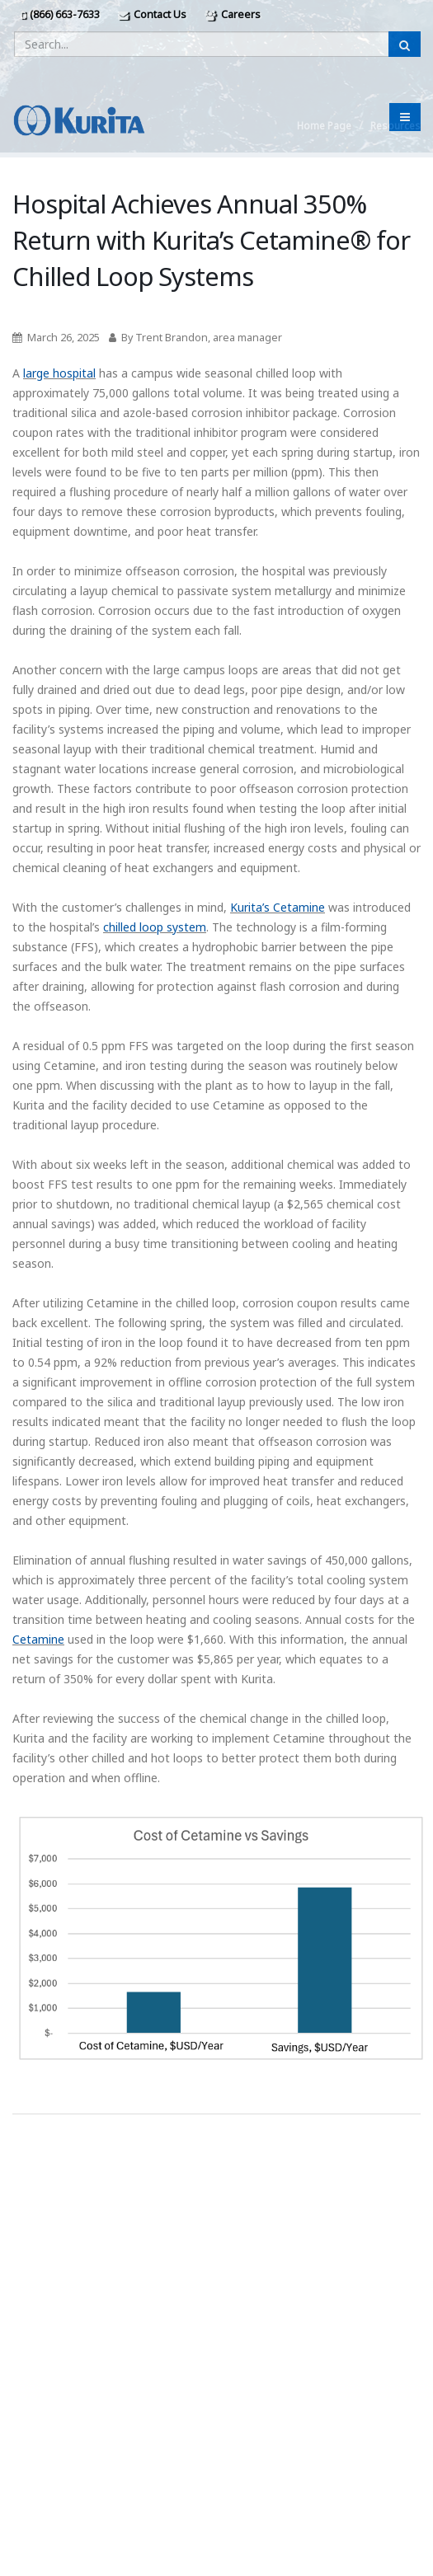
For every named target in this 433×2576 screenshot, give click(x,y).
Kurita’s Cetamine (277, 907)
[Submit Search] (404, 44)
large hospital (59, 373)
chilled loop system (154, 927)
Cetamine (38, 1639)
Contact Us (152, 14)
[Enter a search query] (201, 44)
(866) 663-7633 (60, 14)
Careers (233, 14)
